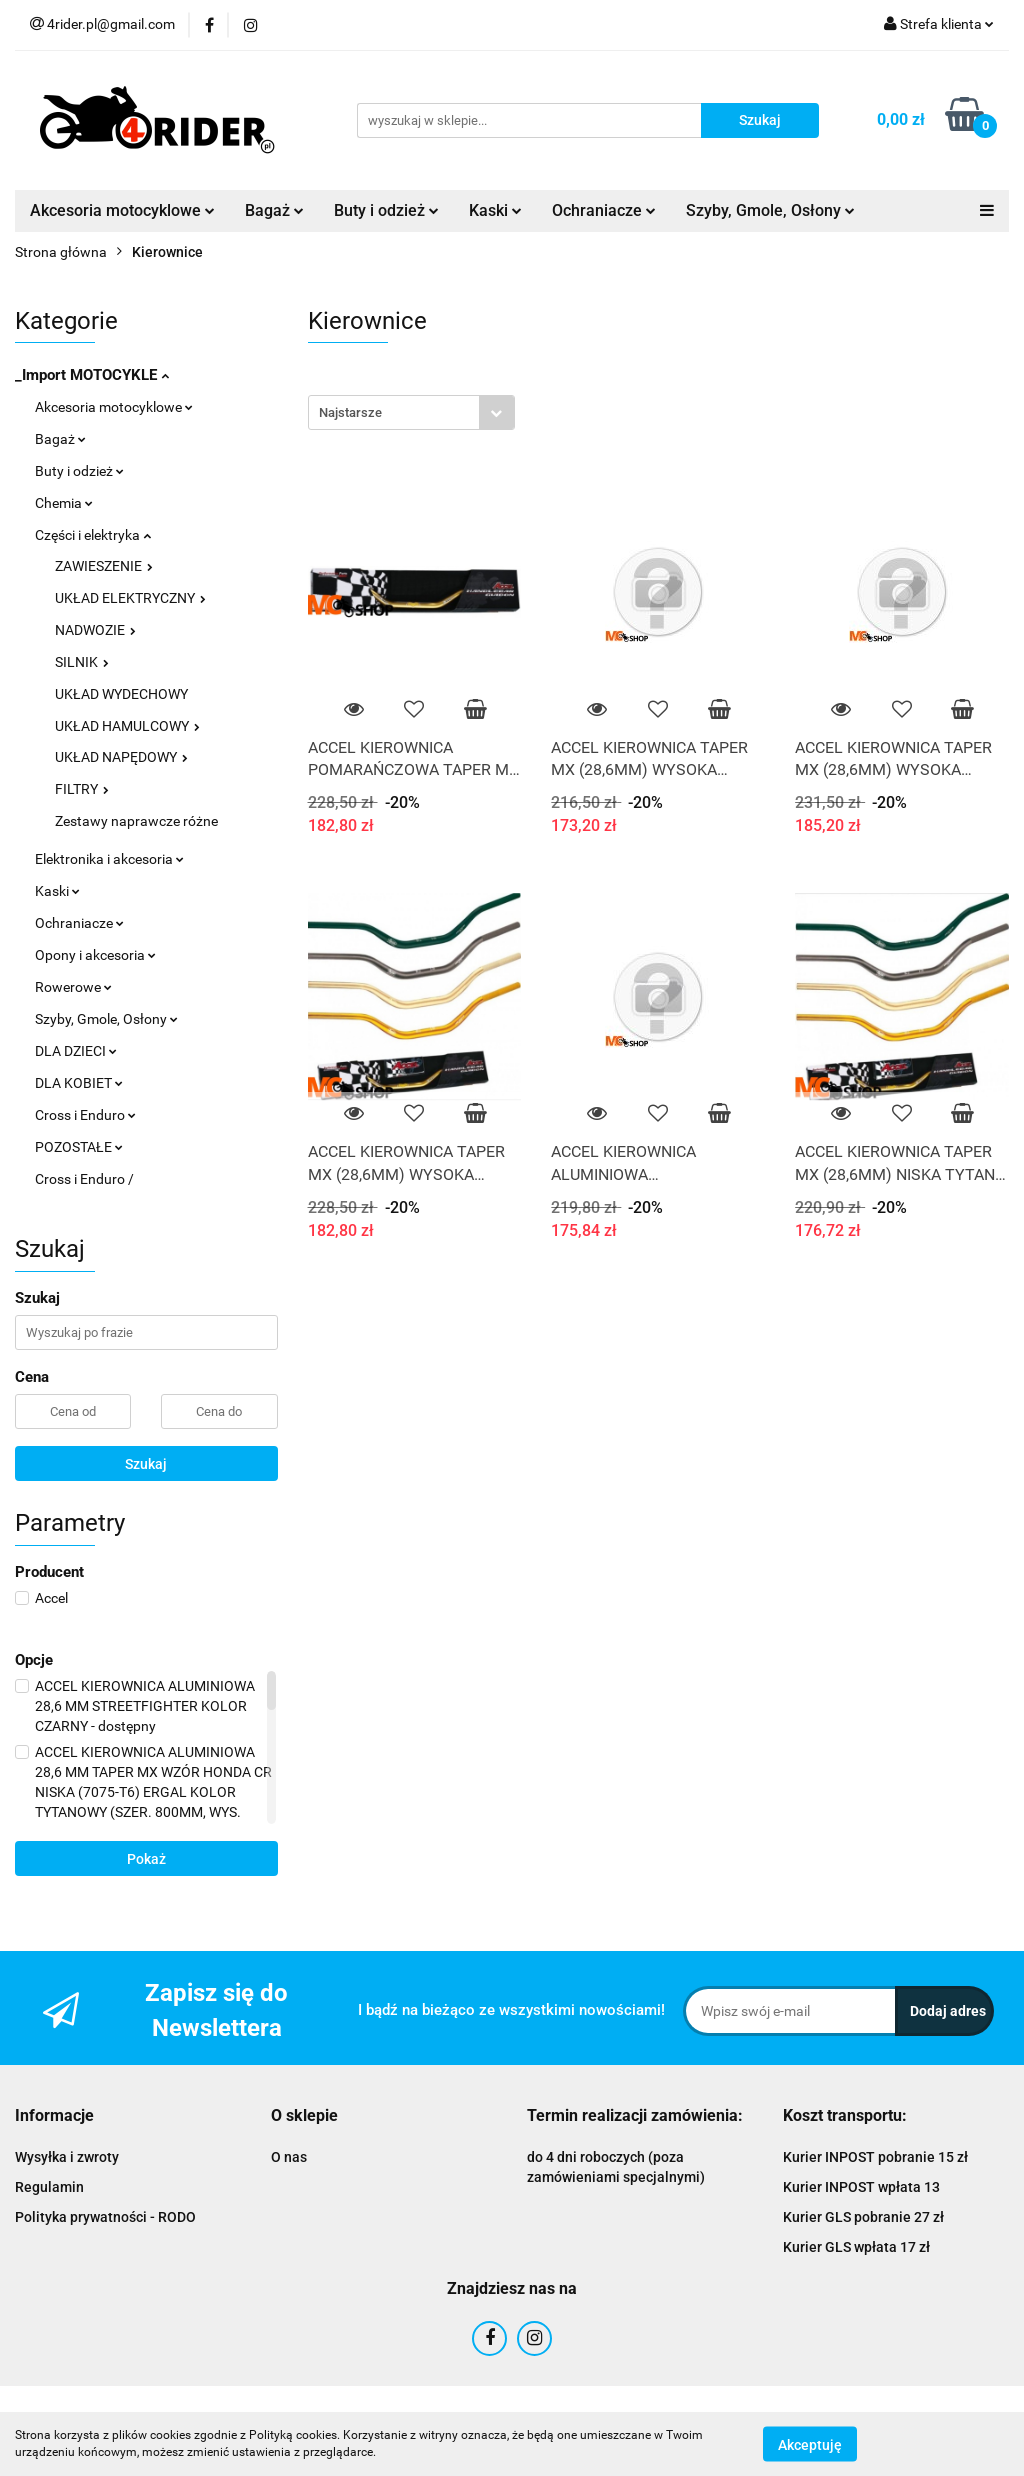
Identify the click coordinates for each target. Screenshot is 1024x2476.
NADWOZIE (95, 630)
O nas (289, 2157)
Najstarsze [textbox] (350, 412)
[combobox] (411, 412)
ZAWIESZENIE (104, 566)
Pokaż (146, 1859)
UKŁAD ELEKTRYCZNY (130, 598)
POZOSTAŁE (79, 1147)
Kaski (495, 210)
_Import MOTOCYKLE (92, 375)
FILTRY (82, 789)
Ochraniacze (604, 210)
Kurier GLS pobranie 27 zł (863, 2217)
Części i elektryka (93, 535)
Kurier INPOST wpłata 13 (861, 2187)
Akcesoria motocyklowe (122, 210)
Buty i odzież (386, 210)
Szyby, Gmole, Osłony (770, 210)
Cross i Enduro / (84, 1179)
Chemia (64, 503)
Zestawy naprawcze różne (136, 821)
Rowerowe (73, 987)
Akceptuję (810, 2444)
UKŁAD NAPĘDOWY (121, 757)
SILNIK (82, 662)
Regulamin (49, 2187)
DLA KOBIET (79, 1083)
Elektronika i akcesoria (109, 859)
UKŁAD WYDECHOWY (121, 694)
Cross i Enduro (85, 1115)
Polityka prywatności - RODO (105, 2217)
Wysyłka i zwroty (67, 2157)
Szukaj (146, 1464)
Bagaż (274, 210)
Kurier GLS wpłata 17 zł (856, 2247)
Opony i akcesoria (95, 955)
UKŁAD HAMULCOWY (127, 726)
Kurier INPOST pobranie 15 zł (875, 2157)
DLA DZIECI (76, 1051)
